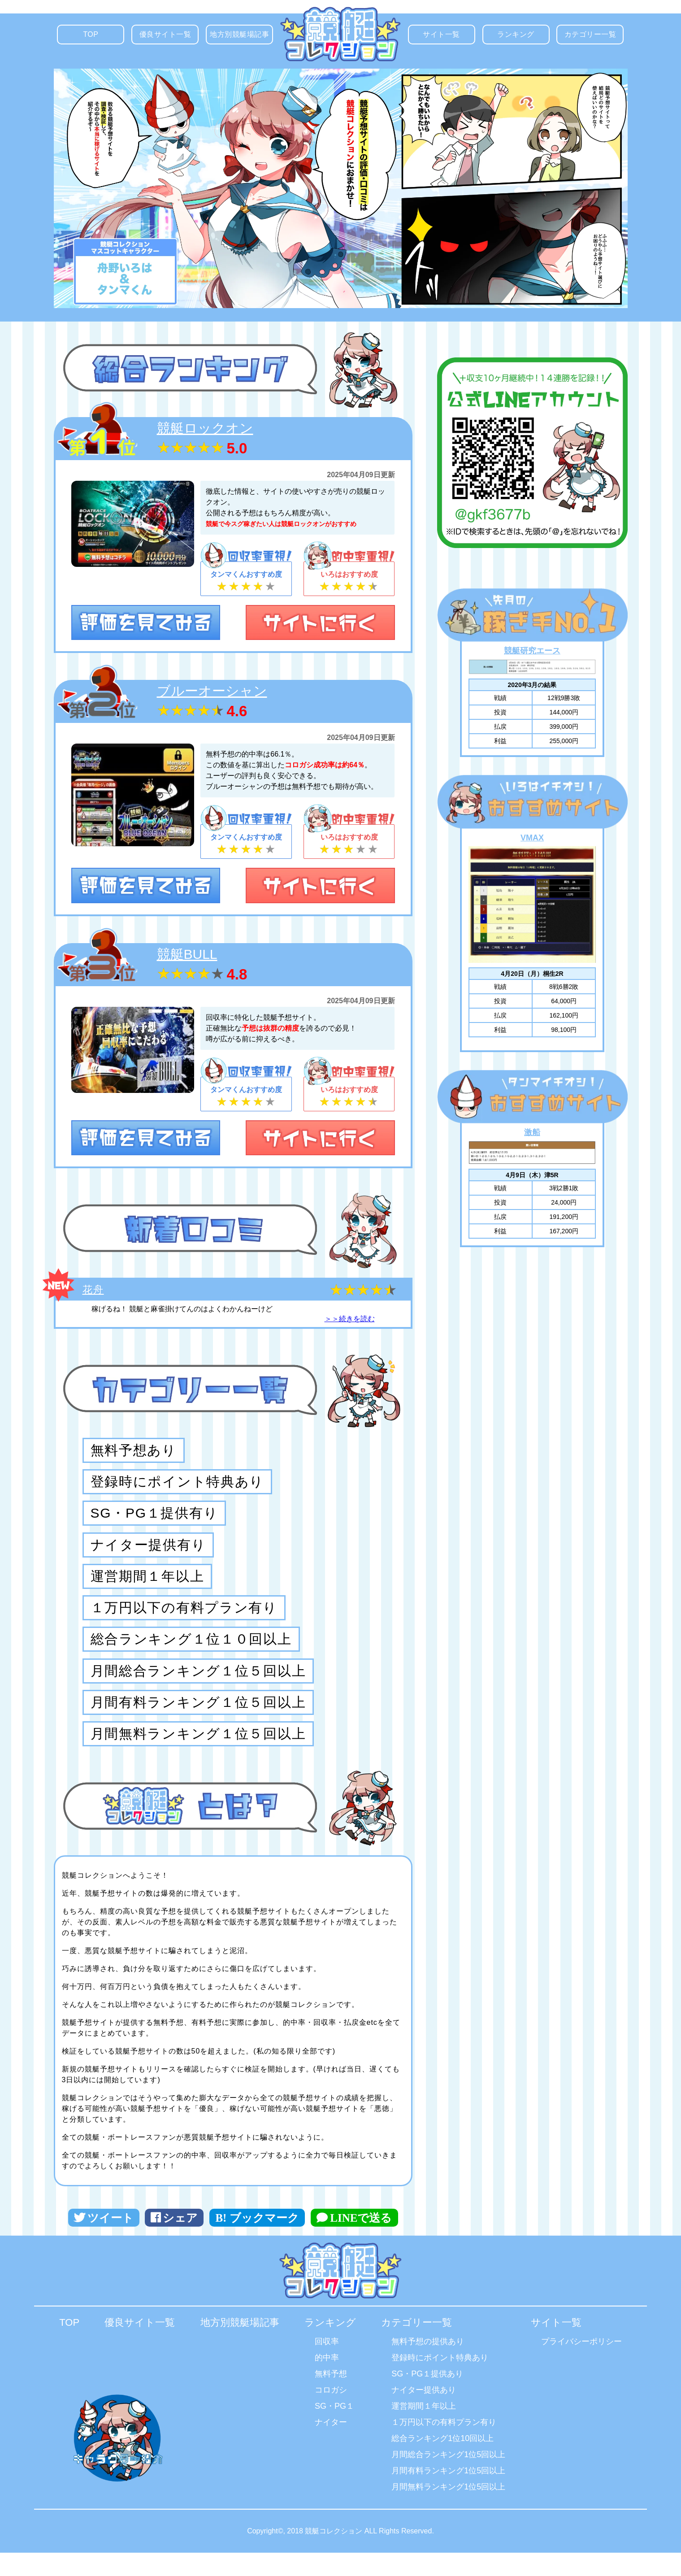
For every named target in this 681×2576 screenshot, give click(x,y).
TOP (99, 37)
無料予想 (331, 2397)
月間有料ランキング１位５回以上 (198, 1724)
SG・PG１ (334, 2429)
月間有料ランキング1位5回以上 (448, 2494)
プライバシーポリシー (581, 2365)
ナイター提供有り (148, 1554)
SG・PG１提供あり (427, 2397)
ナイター (331, 2445)
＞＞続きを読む (350, 1319)
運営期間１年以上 (147, 1588)
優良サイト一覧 (168, 37)
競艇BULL (187, 954)
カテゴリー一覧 (593, 37)
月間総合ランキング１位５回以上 (198, 1690)
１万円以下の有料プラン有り (184, 1622)
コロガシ (331, 2413)
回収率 (327, 2365)
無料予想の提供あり (427, 2365)
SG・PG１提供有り (154, 1520)
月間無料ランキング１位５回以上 (198, 1758)
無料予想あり (133, 1452)
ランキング (522, 37)
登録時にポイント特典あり (177, 1486)
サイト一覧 (448, 37)
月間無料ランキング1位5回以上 (448, 2510)
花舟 (93, 1289)
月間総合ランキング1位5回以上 (448, 2478)
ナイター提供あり (423, 2413)
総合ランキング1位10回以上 (442, 2462)
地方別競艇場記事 (241, 37)
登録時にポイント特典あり (439, 2381)
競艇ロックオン (205, 428)
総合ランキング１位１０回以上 (191, 1656)
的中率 (327, 2381)
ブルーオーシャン (212, 691)
